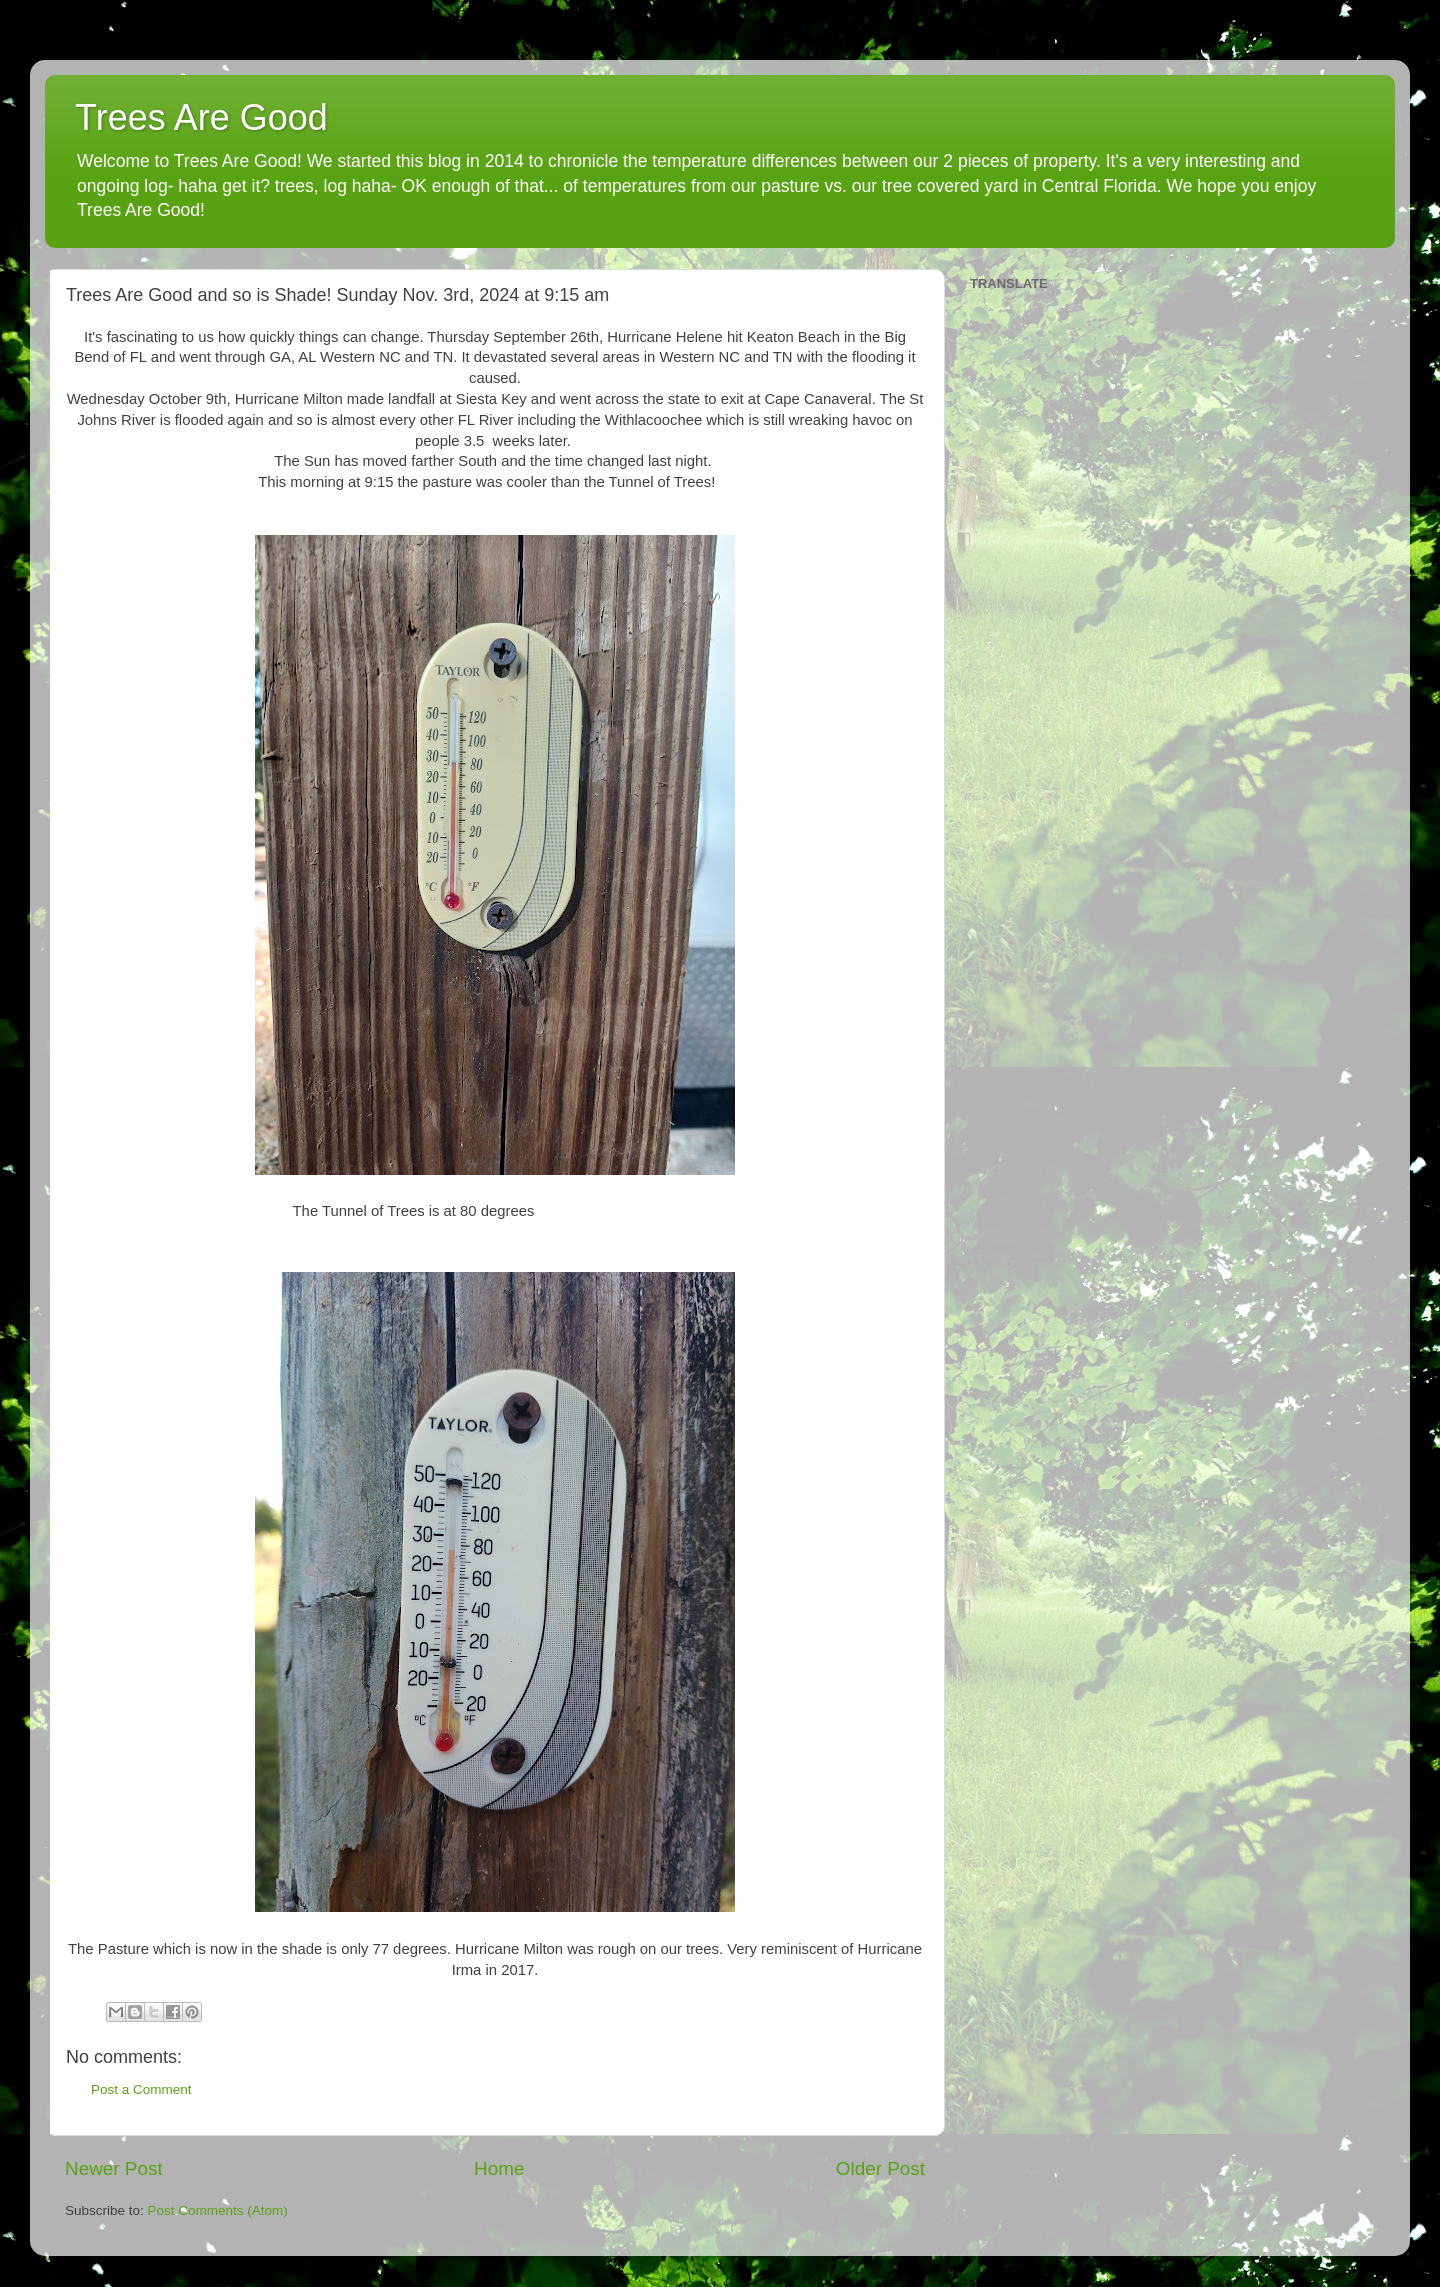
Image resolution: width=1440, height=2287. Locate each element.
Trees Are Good (201, 117)
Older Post (880, 2168)
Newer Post (114, 2168)
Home (499, 2168)
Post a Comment (141, 2089)
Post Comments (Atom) (218, 2210)
